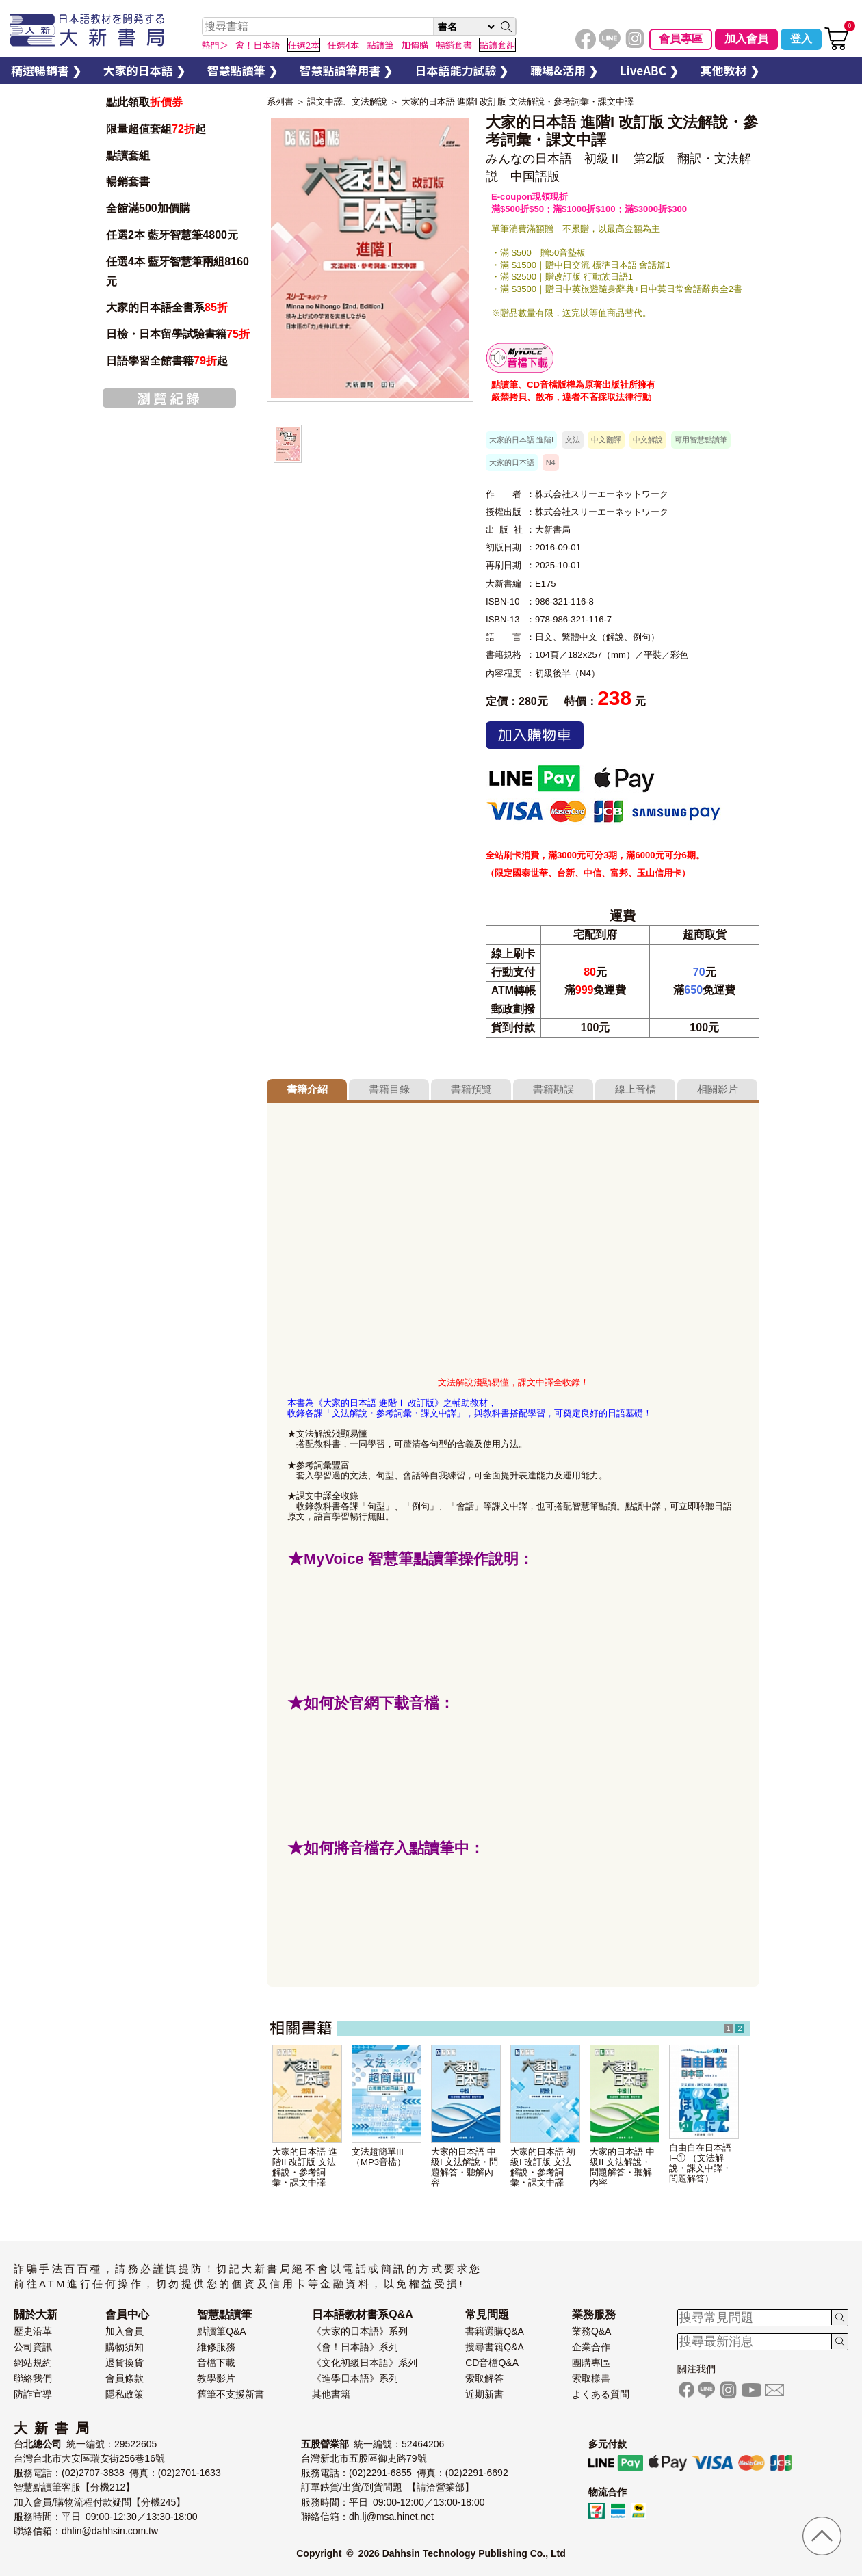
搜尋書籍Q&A (494, 2346)
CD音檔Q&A (492, 2362)
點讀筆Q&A (221, 2331)
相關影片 (717, 1089)
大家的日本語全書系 (167, 307)
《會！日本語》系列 (355, 2346)
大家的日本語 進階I (521, 440)
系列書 (280, 101)
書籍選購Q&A (494, 2331)
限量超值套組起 (156, 129)
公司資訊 (33, 2346)
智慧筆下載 (520, 358)
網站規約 (33, 2362)
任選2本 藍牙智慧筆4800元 (172, 235)
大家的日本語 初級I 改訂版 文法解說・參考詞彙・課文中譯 (542, 2167)
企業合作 (591, 2346)
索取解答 (484, 2378)
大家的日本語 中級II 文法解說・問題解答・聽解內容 (622, 2167)
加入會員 (746, 38)
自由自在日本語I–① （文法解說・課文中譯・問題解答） (700, 2162)
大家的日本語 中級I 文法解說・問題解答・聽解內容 (464, 2167)
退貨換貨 (124, 2362)
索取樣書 (591, 2378)
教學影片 (216, 2378)
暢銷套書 (128, 181)
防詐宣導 (33, 2394)
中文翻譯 (606, 440)
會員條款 (124, 2378)
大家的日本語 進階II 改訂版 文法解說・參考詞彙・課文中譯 (304, 2167)
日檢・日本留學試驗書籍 (178, 334)
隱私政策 (124, 2394)
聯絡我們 (33, 2378)
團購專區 (591, 2362)
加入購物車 (535, 735)
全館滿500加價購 (149, 208)
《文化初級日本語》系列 (364, 2362)
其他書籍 (331, 2394)
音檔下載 (216, 2362)
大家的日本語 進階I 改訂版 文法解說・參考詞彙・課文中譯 (518, 101)
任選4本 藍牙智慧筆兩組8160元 (177, 271)
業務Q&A (592, 2331)
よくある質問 (600, 2394)
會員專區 (681, 38)
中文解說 (648, 440)
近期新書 (484, 2394)
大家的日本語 (511, 462)
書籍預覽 (471, 1089)
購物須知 (124, 2346)
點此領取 (144, 102)
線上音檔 (635, 1089)
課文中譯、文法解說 (347, 101)
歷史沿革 (33, 2331)
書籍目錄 (389, 1089)
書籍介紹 (307, 1089)
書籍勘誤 (553, 1089)
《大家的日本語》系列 (360, 2331)
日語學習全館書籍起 (167, 361)
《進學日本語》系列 (355, 2378)
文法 (572, 440)
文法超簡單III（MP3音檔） (379, 2157)
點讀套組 (128, 155)
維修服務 (216, 2346)
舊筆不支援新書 (230, 2394)
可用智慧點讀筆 (701, 440)
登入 (801, 38)
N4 (551, 462)
